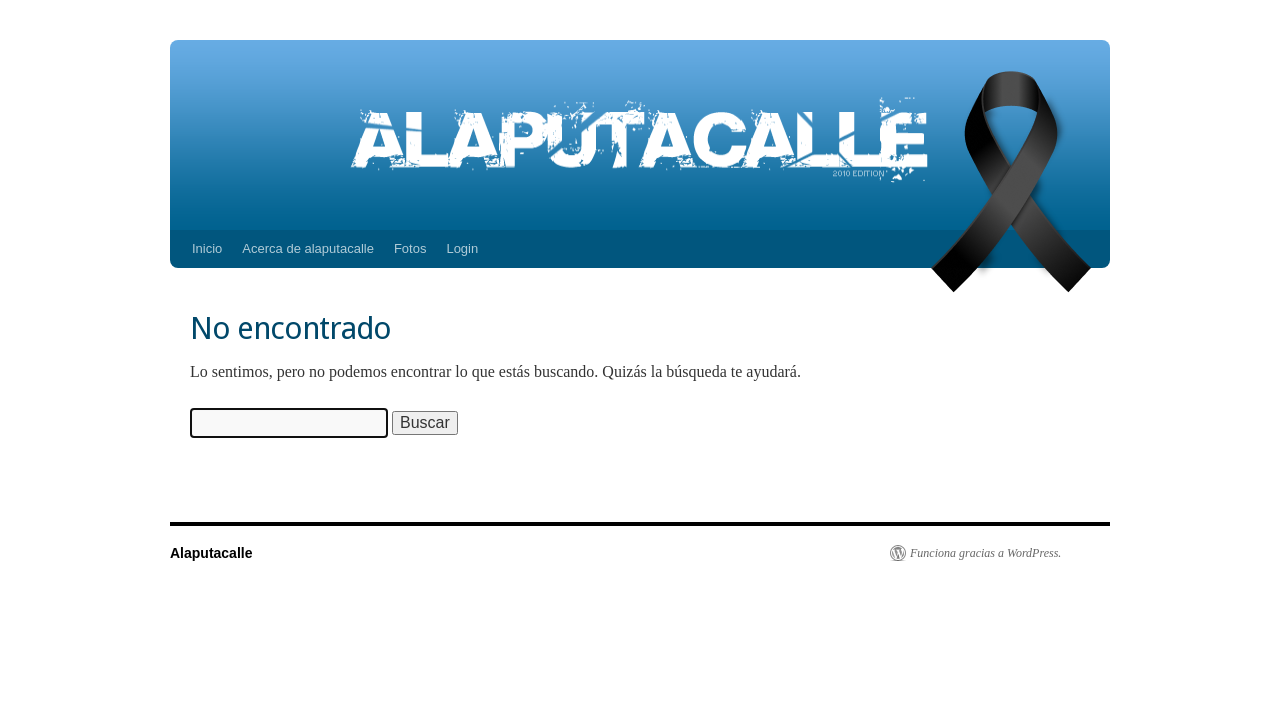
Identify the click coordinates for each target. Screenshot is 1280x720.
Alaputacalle (211, 553)
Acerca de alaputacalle (308, 248)
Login (462, 248)
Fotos (410, 248)
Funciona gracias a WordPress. (985, 553)
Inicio (207, 248)
